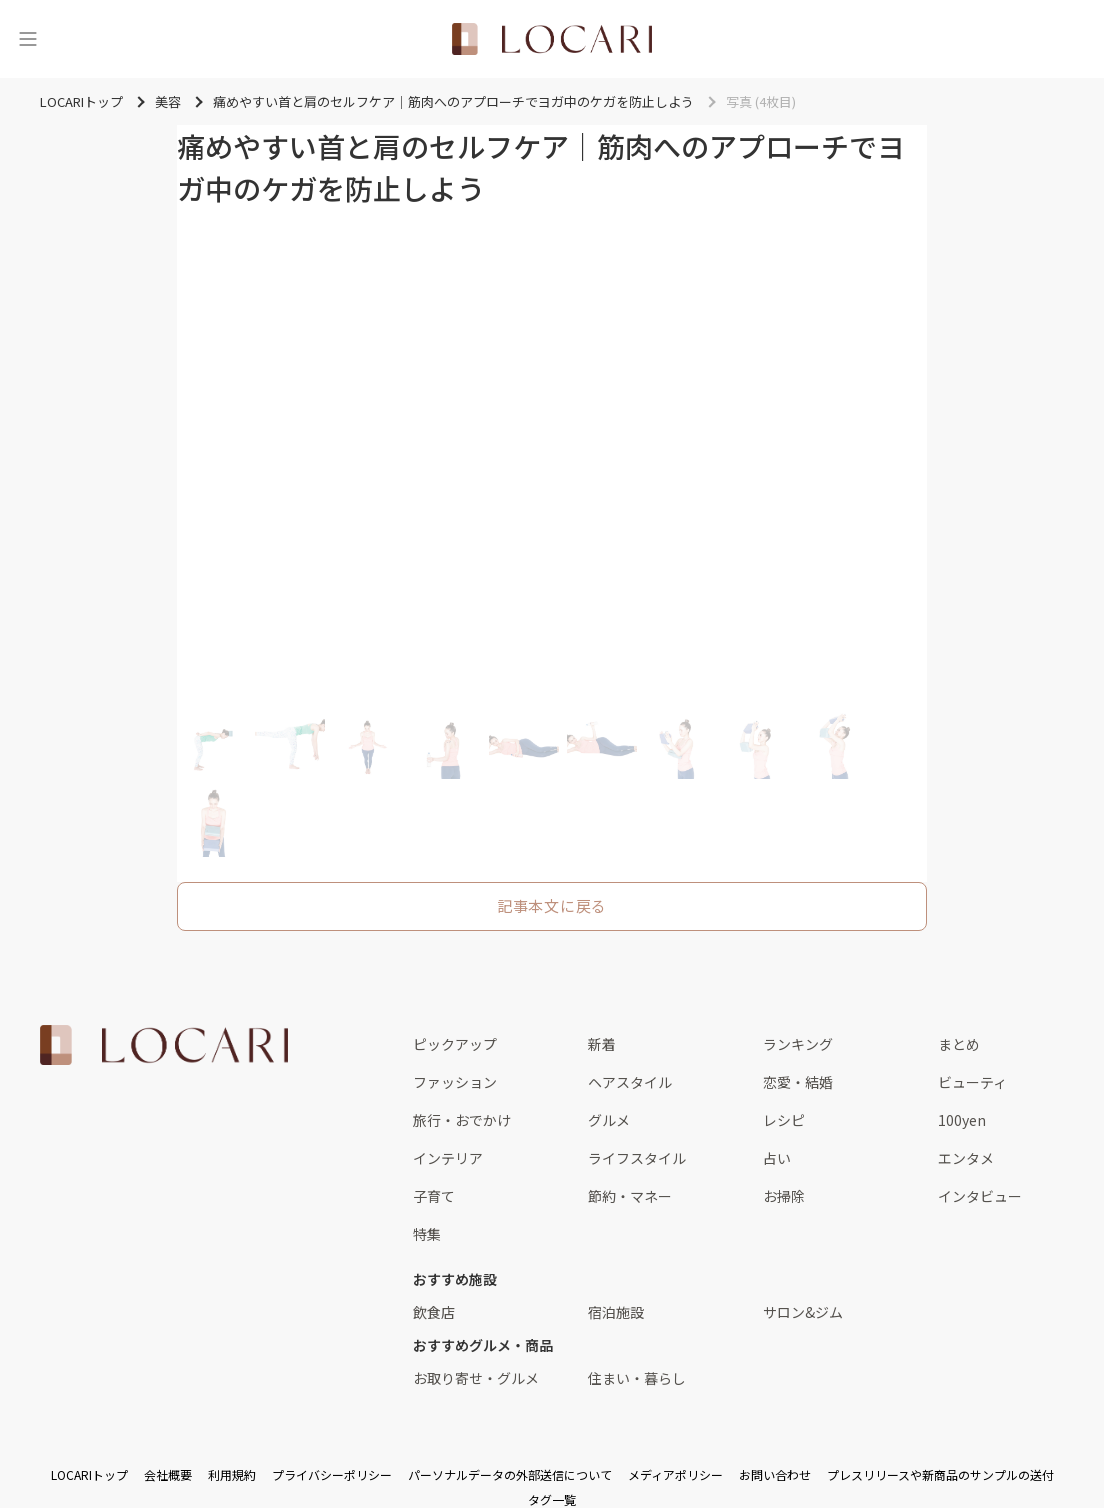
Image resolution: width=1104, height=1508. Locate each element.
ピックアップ (455, 1044)
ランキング (798, 1044)
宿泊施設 (616, 1312)
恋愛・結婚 (798, 1082)
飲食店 (434, 1312)
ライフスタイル (637, 1158)
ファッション (455, 1082)
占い (777, 1158)
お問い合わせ (775, 1474)
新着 (602, 1044)
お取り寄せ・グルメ (476, 1378)
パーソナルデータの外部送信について (510, 1474)
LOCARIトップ (89, 1474)
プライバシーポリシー (332, 1474)
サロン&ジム (803, 1312)
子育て (434, 1196)
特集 (427, 1234)
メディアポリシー (675, 1474)
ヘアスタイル (630, 1082)
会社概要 (168, 1474)
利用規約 (232, 1474)
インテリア (448, 1158)
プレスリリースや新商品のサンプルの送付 (940, 1474)
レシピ (784, 1120)
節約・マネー (630, 1196)
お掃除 (784, 1196)
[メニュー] (28, 39)
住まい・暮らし (637, 1378)
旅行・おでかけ (462, 1120)
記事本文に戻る (552, 905)
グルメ (609, 1120)
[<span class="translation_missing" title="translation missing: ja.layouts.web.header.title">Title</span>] (552, 39)
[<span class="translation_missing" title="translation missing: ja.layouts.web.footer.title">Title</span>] (164, 1045)
